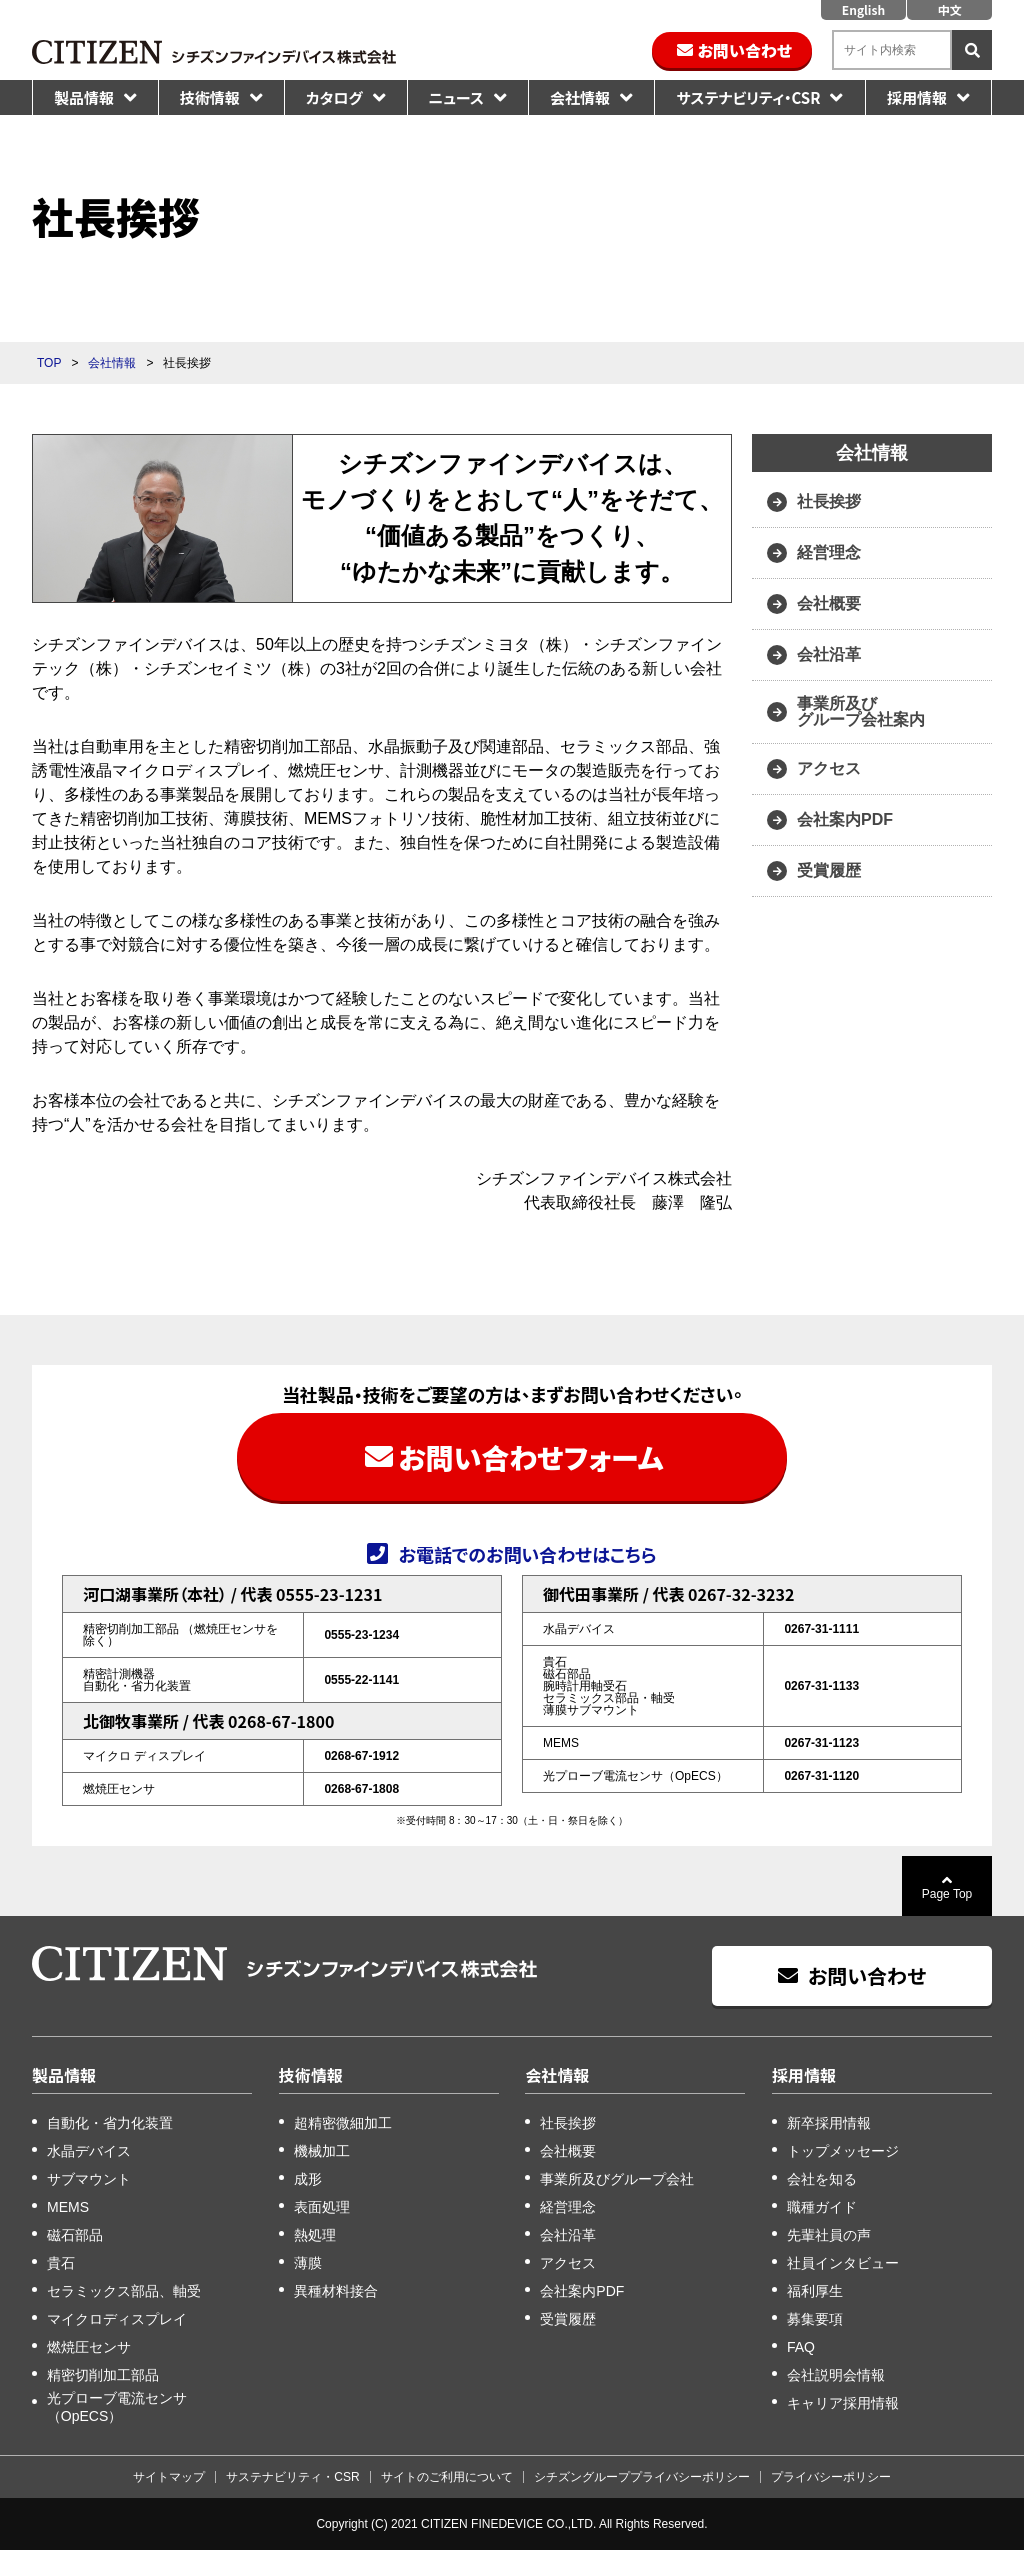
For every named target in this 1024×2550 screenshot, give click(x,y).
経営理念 (829, 552)
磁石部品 (75, 2235)
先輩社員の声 (829, 2235)
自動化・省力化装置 (110, 2123)
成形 (308, 2179)
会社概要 (829, 603)
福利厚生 (815, 2291)
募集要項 (815, 2319)
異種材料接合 (336, 2291)
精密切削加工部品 (103, 2375)
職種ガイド (822, 2207)
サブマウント (89, 2179)
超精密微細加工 (343, 2123)
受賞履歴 (829, 870)
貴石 (61, 2263)
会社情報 (580, 97)
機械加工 (322, 2151)
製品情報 (84, 97)
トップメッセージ (843, 2151)
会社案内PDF (845, 819)
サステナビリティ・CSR (748, 97)
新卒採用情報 (829, 2123)
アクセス (829, 768)
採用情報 (917, 97)
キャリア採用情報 (843, 2403)
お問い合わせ (745, 50)
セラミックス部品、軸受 (124, 2291)
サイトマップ (169, 2477)
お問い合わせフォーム (530, 1457)
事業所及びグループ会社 (617, 2179)
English (863, 9)
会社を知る (822, 2179)
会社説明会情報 (836, 2375)
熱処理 (315, 2235)
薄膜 (308, 2263)
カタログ (334, 97)
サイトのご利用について (447, 2477)
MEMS (68, 2207)
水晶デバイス (89, 2151)
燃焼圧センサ (89, 2347)
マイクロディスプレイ (117, 2319)
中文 (949, 9)
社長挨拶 (829, 501)
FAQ (801, 2347)
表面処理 (322, 2207)
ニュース (456, 97)
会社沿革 (829, 654)
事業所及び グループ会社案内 (861, 711)
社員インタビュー (843, 2263)
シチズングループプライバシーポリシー (642, 2477)
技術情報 (210, 97)
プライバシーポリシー (831, 2477)
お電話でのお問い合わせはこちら (527, 1553)
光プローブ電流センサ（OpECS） (117, 2407)
